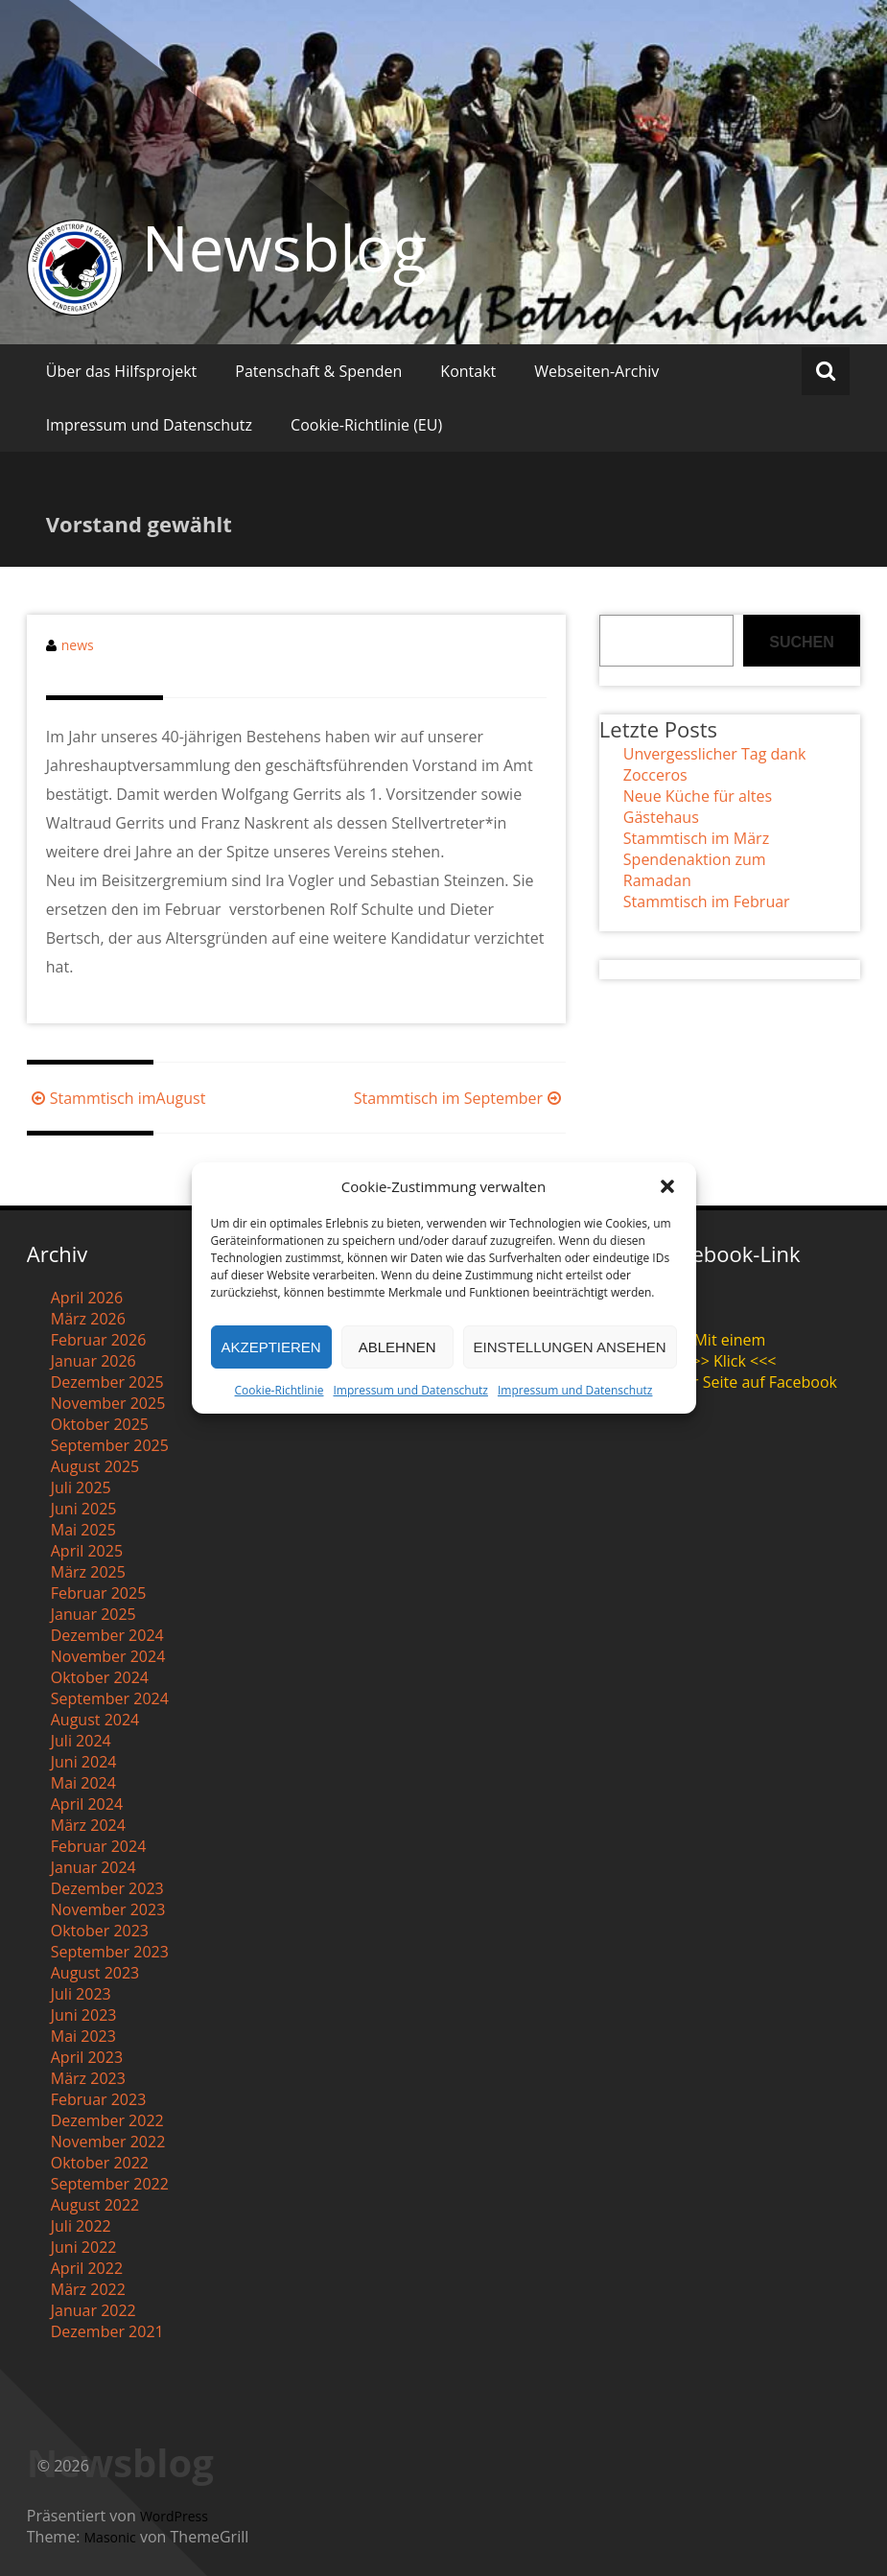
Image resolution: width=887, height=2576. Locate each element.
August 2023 (95, 1972)
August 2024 (95, 1719)
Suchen (801, 642)
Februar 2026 (99, 1339)
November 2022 (108, 2141)
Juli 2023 (81, 1993)
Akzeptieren (271, 1347)
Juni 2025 (84, 1508)
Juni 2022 (84, 2247)
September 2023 (110, 1951)
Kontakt (468, 371)
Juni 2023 (84, 2015)
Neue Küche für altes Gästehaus (697, 806)
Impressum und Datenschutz (410, 1390)
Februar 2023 (99, 2099)
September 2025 (110, 1445)
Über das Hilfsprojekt (122, 371)
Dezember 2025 (107, 1382)
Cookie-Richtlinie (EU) (366, 424)
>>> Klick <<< (729, 1360)
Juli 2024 (81, 1740)
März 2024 (88, 1825)
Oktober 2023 (100, 1930)
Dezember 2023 (107, 1888)
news (77, 645)
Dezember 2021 (107, 2331)
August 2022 (95, 2204)
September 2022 (110, 2183)
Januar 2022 (93, 2310)
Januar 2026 (93, 1360)
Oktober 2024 (100, 1677)
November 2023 (108, 1909)
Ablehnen (397, 1347)
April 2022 (87, 2268)
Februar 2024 (99, 1846)
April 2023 (87, 2057)
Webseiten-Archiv (596, 371)
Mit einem (729, 1339)
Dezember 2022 (107, 2120)
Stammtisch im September (460, 1098)
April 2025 (87, 1550)
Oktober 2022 (100, 2162)
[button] (667, 1186)
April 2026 (87, 1297)
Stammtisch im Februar (706, 901)
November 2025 (108, 1403)
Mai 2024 (83, 1782)
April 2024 (87, 1804)
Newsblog (284, 247)
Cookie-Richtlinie (279, 1390)
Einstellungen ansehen (570, 1347)
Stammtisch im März (696, 838)
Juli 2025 (81, 1487)
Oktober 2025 (100, 1424)
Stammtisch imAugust (116, 1098)
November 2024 (108, 1656)
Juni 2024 (84, 1761)
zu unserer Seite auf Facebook (729, 1382)
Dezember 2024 (107, 1635)
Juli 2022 (81, 2225)
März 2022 (88, 2289)
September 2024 (110, 1698)
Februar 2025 (99, 1593)
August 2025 (95, 1466)
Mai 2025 (83, 1529)
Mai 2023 (83, 2036)
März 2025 (88, 1571)
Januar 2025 (93, 1614)
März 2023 (88, 2078)
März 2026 (88, 1318)
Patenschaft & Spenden (318, 371)
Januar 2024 (93, 1867)
